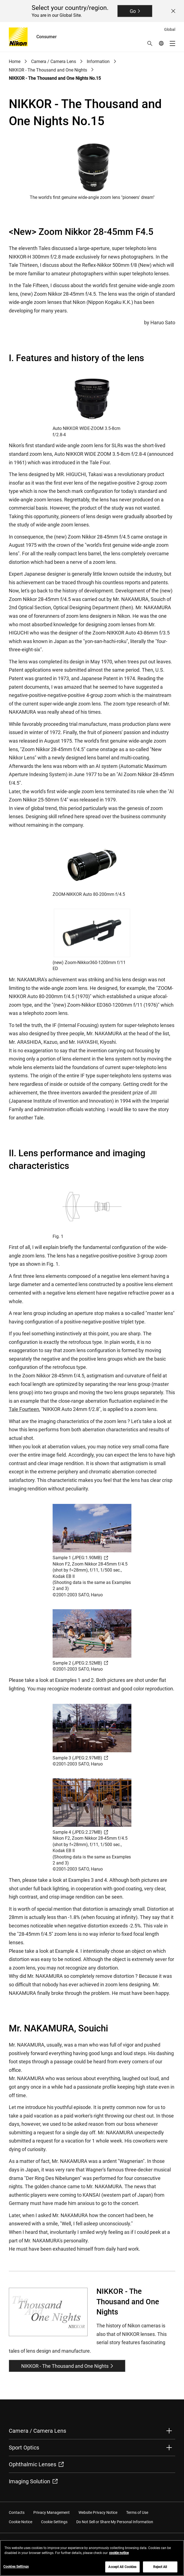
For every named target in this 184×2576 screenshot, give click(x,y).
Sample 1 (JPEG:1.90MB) (80, 1557)
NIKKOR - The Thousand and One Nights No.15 (55, 78)
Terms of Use (137, 2512)
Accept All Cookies (122, 2570)
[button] (149, 43)
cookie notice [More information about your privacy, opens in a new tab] (119, 2556)
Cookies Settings (16, 2570)
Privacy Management (51, 2512)
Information (98, 61)
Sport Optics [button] (24, 2447)
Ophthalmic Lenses (36, 2464)
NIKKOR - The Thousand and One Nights (48, 70)
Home (14, 61)
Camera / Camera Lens (53, 61)
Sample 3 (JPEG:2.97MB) (80, 1758)
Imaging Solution (33, 2481)
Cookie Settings (54, 2522)
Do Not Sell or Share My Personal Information (114, 2522)
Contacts (17, 2512)
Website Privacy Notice (98, 2512)
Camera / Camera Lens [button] (37, 2430)
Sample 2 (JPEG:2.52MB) (80, 1663)
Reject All (160, 2570)
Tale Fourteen (24, 1409)
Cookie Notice (20, 2522)
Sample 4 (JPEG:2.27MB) (80, 1832)
